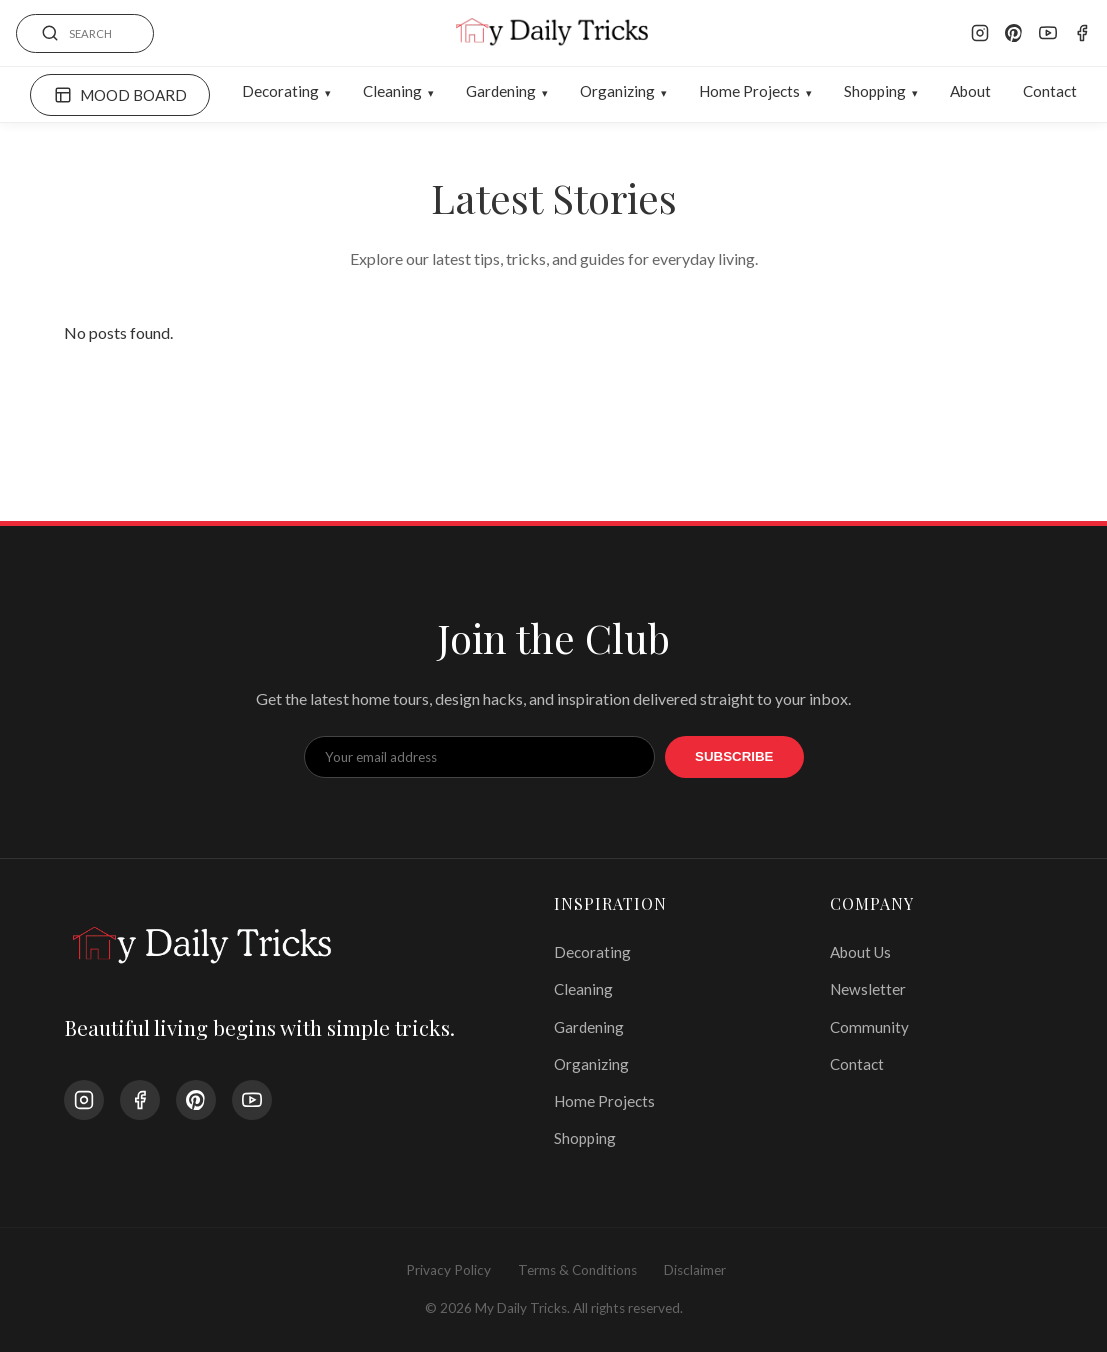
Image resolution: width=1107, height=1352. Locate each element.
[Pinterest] (1014, 33)
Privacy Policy (448, 1270)
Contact (1050, 91)
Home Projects (749, 91)
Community (869, 1027)
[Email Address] (480, 757)
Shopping (875, 91)
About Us (860, 952)
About (970, 91)
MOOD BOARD (120, 95)
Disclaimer (695, 1270)
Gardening (501, 91)
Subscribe (734, 756)
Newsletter (868, 989)
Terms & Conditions (577, 1270)
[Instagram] (980, 33)
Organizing (617, 91)
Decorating (280, 91)
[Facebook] (1082, 33)
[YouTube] (1048, 33)
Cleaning (392, 91)
